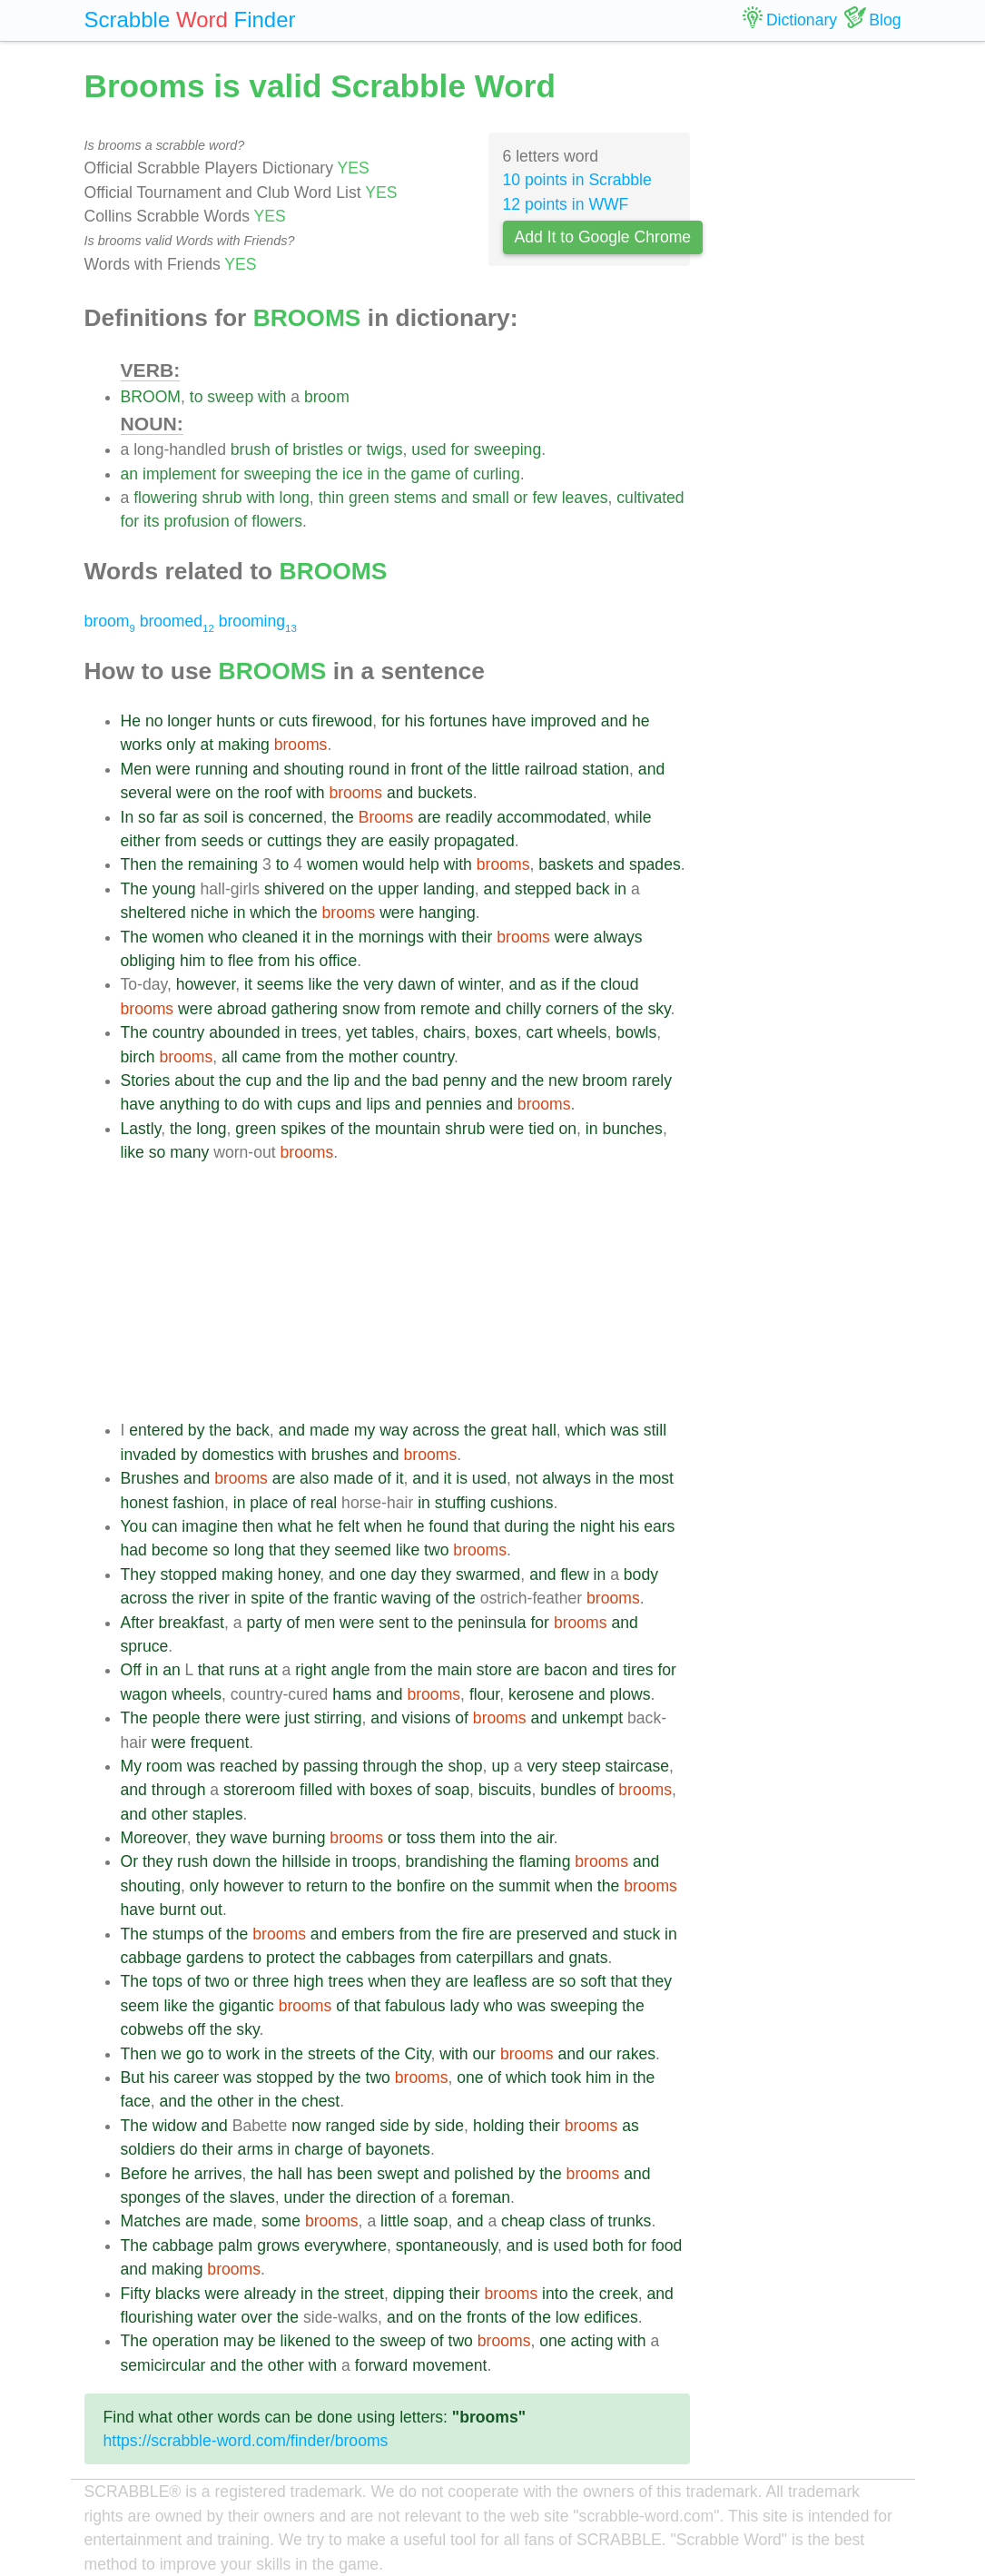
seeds (222, 841)
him (192, 961)
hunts (235, 721)
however (206, 984)
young (174, 889)
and (454, 498)
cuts (293, 721)
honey (299, 1574)
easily (409, 841)
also (314, 1478)
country (179, 1032)
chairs (444, 1032)
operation (186, 2341)
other (170, 1814)
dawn (417, 984)
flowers (276, 521)
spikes (303, 1129)
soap (452, 1790)
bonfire (421, 1886)
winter (479, 984)
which (270, 912)
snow (360, 1009)
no (154, 721)
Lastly (141, 1129)
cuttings (294, 841)
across (435, 1430)
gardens (215, 1958)
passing (331, 1766)
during (527, 1526)
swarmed (488, 1574)
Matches (151, 2221)
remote (445, 1009)
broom (327, 397)
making (244, 744)
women (333, 864)
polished (484, 2174)
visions (426, 1718)
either (141, 841)
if (565, 984)
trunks (630, 2221)
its (151, 521)
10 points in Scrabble (577, 180)
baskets (566, 864)
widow (175, 2126)
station (605, 769)
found (448, 1526)
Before (144, 2174)
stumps (178, 1934)
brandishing (447, 1861)
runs (244, 1670)
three (270, 1981)
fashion (198, 1503)
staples (217, 1814)
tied (541, 1129)
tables (392, 1032)
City (418, 2054)
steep (581, 1766)
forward (382, 2365)
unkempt (592, 1718)
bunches (632, 1129)
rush (192, 1861)
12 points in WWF (566, 204)
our (484, 2054)
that (486, 1526)
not (526, 1478)
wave (249, 1838)
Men (136, 769)
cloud (619, 984)
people (177, 1718)
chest (320, 2101)
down (231, 1861)
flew (574, 1574)
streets (332, 2054)
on (224, 793)
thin (331, 498)
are (429, 817)
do (251, 1104)
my (364, 1430)
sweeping (507, 449)
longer (189, 721)
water (217, 2317)
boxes (496, 1032)
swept (398, 2174)
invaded (149, 1455)
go (195, 2054)
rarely (652, 1080)
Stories (146, 1080)
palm (235, 2245)
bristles (317, 449)
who (222, 937)
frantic (355, 1598)
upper (398, 889)
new (562, 1080)
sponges (151, 2197)
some (280, 2221)
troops (374, 1861)
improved (563, 721)
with (272, 397)
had (134, 1550)
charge (318, 2149)
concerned (285, 817)
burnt (178, 1909)
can (164, 1526)
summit (524, 1886)
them (458, 1838)
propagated (474, 841)
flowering (165, 498)
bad (424, 1080)
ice (352, 474)
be (267, 2341)
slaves (252, 2197)
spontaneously (446, 2245)
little (505, 769)
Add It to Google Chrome (603, 237)
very (378, 984)
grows (278, 2245)
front (426, 769)
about (194, 1080)
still (655, 1430)
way (393, 1430)
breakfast (191, 1623)
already (269, 2294)
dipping (419, 2294)
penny (465, 1080)
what (294, 1526)
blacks (178, 2294)
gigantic (246, 2006)
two (436, 1550)
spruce (145, 1646)
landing (449, 889)
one (373, 1574)
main (455, 1670)
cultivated (650, 498)
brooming (258, 621)
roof (277, 793)
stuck (641, 1934)
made (330, 1430)
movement (449, 2365)
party (263, 1623)
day (404, 1574)
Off (131, 1670)
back (592, 889)
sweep (230, 397)
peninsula (492, 1623)
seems (280, 984)
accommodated (551, 817)
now (305, 2126)
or (355, 449)
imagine (210, 1526)
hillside (306, 1861)
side (394, 2126)
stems (415, 498)
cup (258, 1080)
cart (540, 1032)
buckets (445, 793)
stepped (543, 889)
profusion (196, 521)
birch (138, 1057)
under (304, 2197)
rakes (635, 2054)
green (369, 498)
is (238, 817)
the (327, 474)
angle (349, 1670)
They (138, 1574)
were (173, 769)
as (191, 817)
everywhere (345, 2245)
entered (156, 1430)
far (169, 817)
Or (130, 1861)
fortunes (458, 721)
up (500, 1766)
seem (140, 2006)
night (597, 1526)
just (296, 1718)
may (238, 2341)
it (306, 937)
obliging (148, 961)
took (566, 2077)
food (666, 2245)
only (180, 744)
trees (319, 1032)
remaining (223, 864)
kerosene (541, 1694)
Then (139, 864)
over (256, 2317)
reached (249, 1766)
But (132, 2077)
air (545, 1838)
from (180, 841)
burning (299, 1838)
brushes (340, 1455)
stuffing (460, 1503)
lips (378, 1104)
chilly (523, 1009)
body (641, 1574)
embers (368, 1934)
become (180, 1550)
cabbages (380, 1958)
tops (167, 1981)
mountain (407, 1129)
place (269, 1503)
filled (316, 1790)
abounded (244, 1032)
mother (374, 1057)
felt (349, 1526)
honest (145, 1503)
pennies (454, 1104)
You (134, 1526)
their (476, 937)
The (134, 889)
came (261, 1057)
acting (592, 2341)
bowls (636, 1032)
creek (618, 2294)
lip (341, 1080)
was (624, 1430)
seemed (362, 1550)
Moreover (154, 1838)
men (319, 1623)
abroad (242, 1009)
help (423, 864)
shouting (314, 769)
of (282, 449)
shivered (294, 889)
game (430, 474)
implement (179, 474)
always (618, 937)
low (567, 2317)
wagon (144, 1694)
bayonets (397, 2149)
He (131, 721)
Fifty (136, 2294)
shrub (222, 498)
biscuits (505, 1790)
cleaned (270, 937)
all (230, 1057)
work (243, 2054)
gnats (588, 1958)
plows (629, 1694)
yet (356, 1032)
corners (572, 1009)
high (308, 1981)
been (354, 2174)
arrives (218, 2174)
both (608, 2245)
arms (255, 2149)
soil (215, 817)
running (222, 769)
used (428, 449)
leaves (585, 498)
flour (484, 1694)
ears (659, 1526)
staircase (637, 1766)
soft (593, 1981)
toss (420, 1838)
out (211, 1909)
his (415, 721)
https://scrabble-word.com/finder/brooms (246, 2441)
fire (473, 1934)
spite (267, 1598)
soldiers (148, 2149)
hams (351, 1694)
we (172, 2054)
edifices (611, 2317)
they (341, 841)
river (214, 1598)
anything (190, 1104)
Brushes (150, 1478)
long (295, 498)
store (494, 1670)
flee (240, 961)
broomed (177, 621)
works (142, 744)
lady (463, 2006)
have (508, 721)
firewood (342, 721)
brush (251, 449)
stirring (338, 1718)
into (493, 1838)
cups (313, 1104)
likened (306, 2341)
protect (290, 1958)
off (196, 2029)
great (508, 1430)
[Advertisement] (406, 1291)
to (196, 397)
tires (638, 1670)
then (257, 1526)
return (327, 1886)
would (384, 864)
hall (543, 1430)
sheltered (153, 912)
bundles (568, 1790)
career (196, 2077)
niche (210, 912)
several (146, 793)
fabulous (415, 2006)
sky (659, 1009)
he (641, 721)
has (319, 2174)
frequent (220, 1742)
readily (469, 817)
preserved (552, 1934)
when (383, 1526)
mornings (391, 937)
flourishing (157, 2317)
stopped (189, 1574)
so (146, 817)
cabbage (151, 1958)
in (373, 474)
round (369, 769)
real (323, 1503)
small (490, 498)
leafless (500, 1981)
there (222, 1718)
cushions (521, 1503)
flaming (545, 1861)
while (633, 817)
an (130, 474)
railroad (551, 769)
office (339, 961)
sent (394, 1623)
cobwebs (152, 2029)
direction (386, 2197)
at (207, 744)
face (136, 2101)
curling (496, 474)
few (544, 498)
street (364, 2294)
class (567, 2221)
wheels (582, 1032)
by (196, 1430)
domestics (238, 1455)
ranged (350, 2126)
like (320, 984)
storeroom (259, 1790)
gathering (304, 1009)
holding (499, 2126)
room (164, 1766)
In (127, 817)
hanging (447, 912)
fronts (487, 2317)
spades (655, 864)
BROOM (151, 397)
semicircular (163, 2365)
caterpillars (494, 1958)
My (131, 1766)
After (137, 1623)
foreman (480, 2197)
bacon (565, 1670)
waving (406, 1598)
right (310, 1670)
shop (465, 1766)
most (656, 1478)
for (459, 449)
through (390, 1766)
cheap (523, 2221)
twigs (384, 449)
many (189, 1152)
